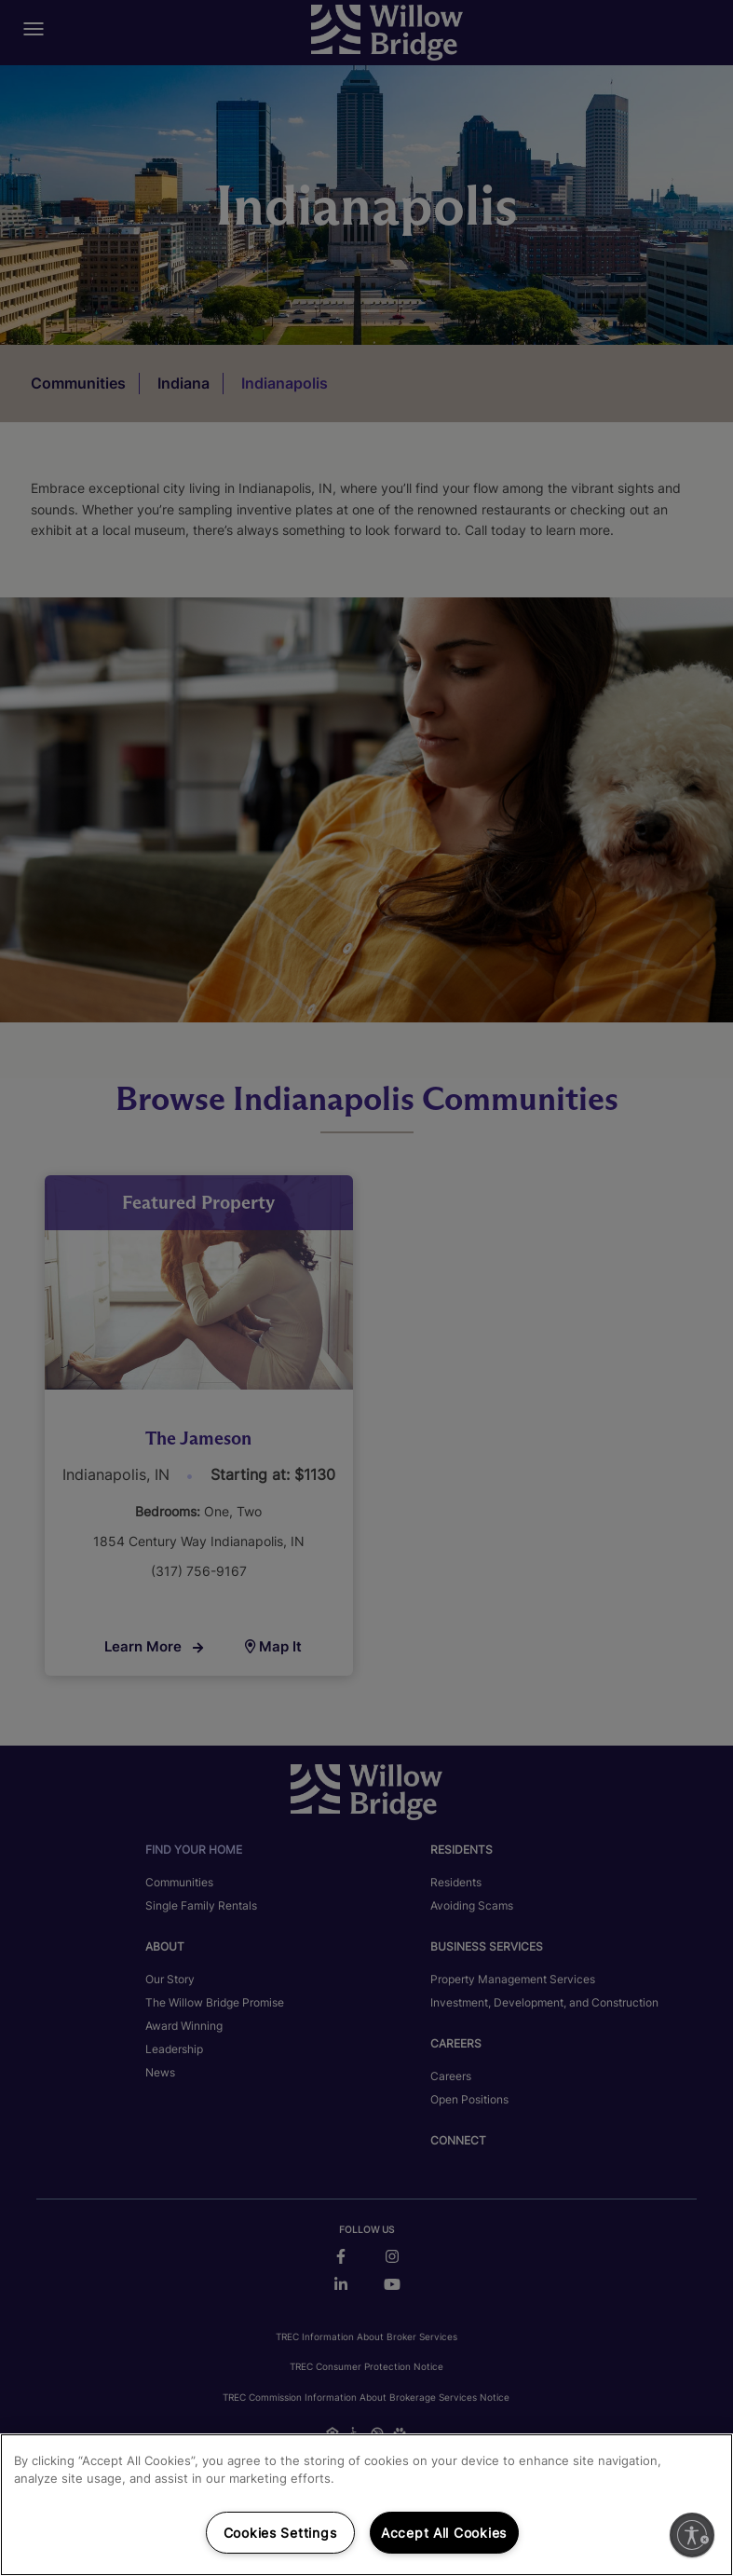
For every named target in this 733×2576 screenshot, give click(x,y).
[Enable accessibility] (692, 2535)
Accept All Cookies (444, 2533)
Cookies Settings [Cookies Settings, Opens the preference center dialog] (280, 2533)
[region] (366, 2504)
